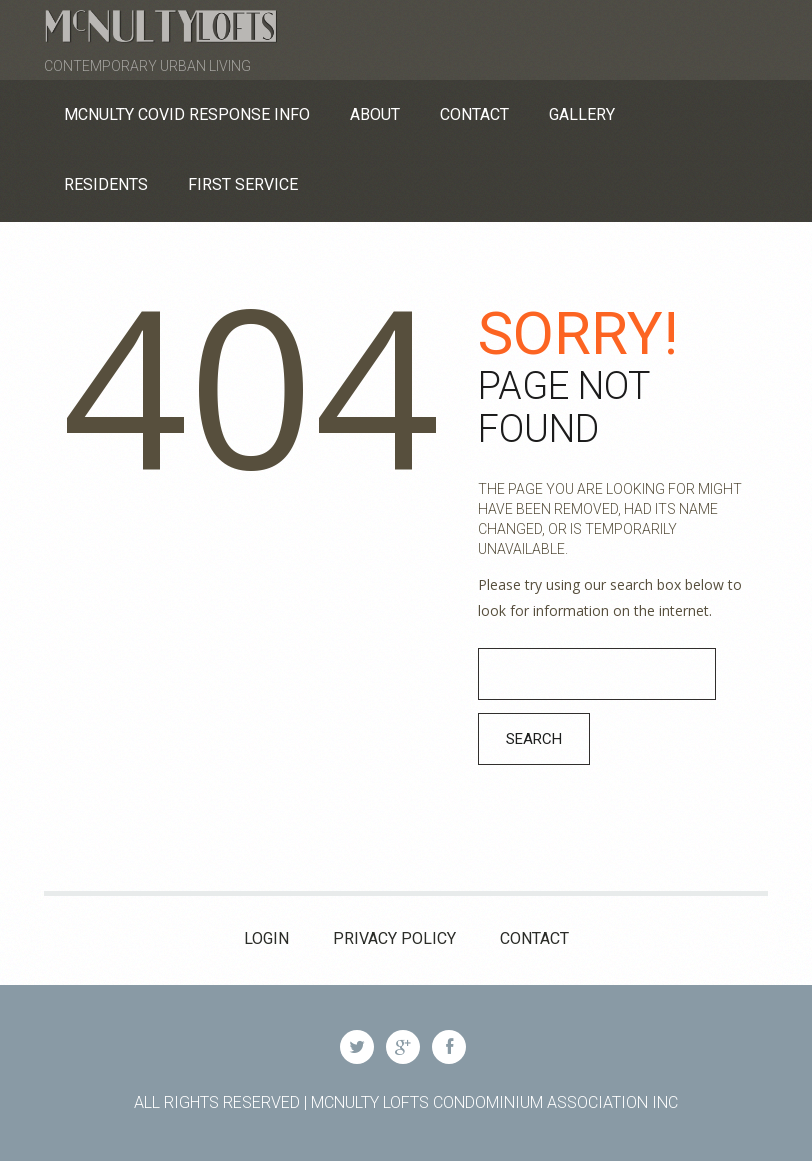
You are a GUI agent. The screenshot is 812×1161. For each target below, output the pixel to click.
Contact (534, 938)
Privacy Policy (394, 938)
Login (266, 938)
